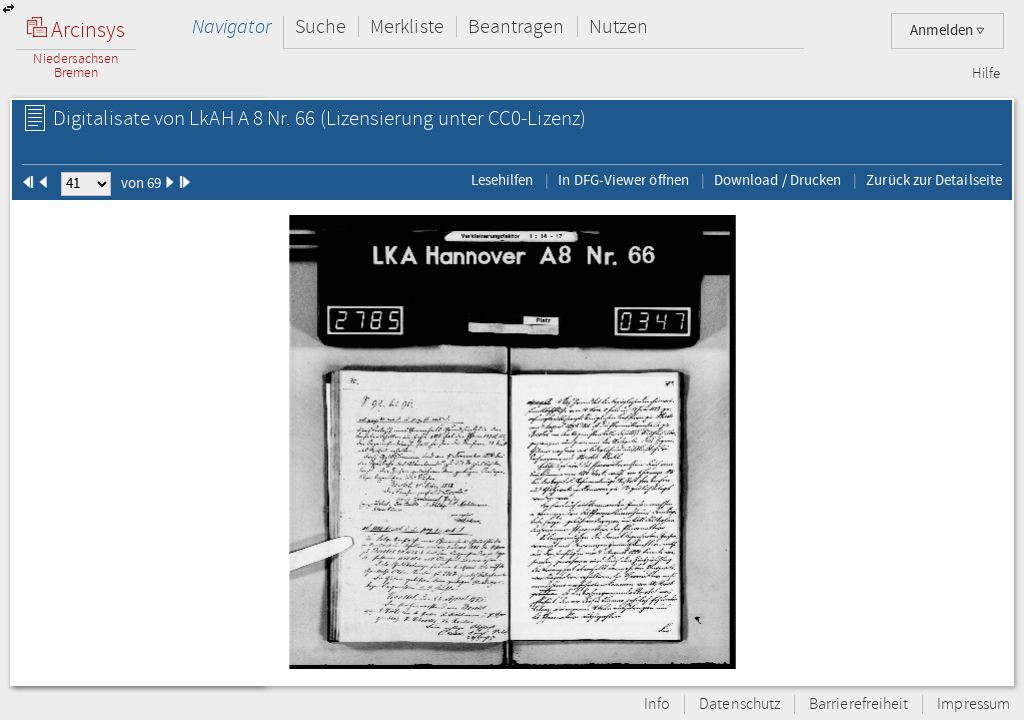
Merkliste (407, 26)
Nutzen (618, 26)
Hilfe (986, 74)
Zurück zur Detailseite (934, 180)
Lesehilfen (502, 180)
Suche (320, 26)
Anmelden (947, 30)
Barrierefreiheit (858, 704)
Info (657, 704)
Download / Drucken (777, 180)
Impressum (973, 704)
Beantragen (516, 26)
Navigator (231, 26)
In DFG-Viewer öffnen (623, 180)
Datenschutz (739, 704)
